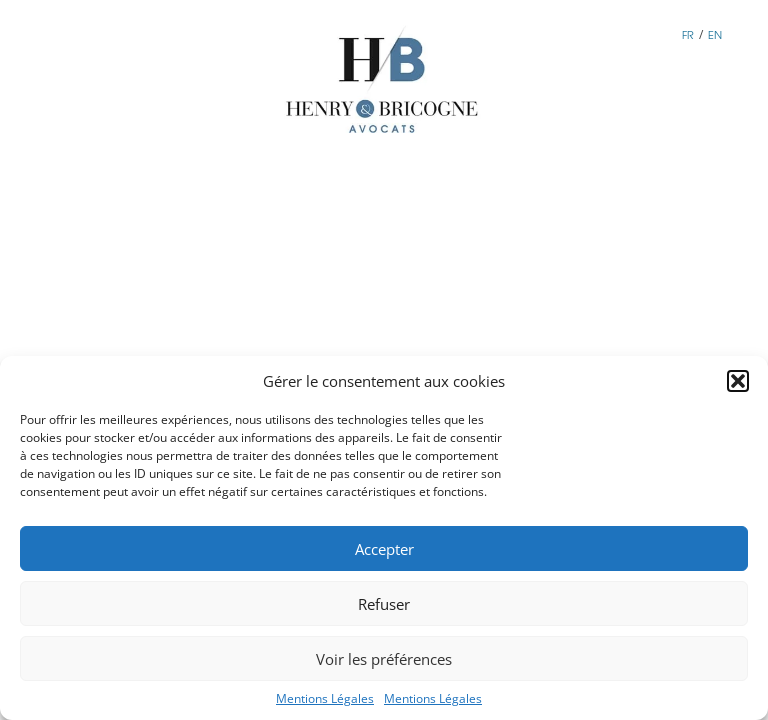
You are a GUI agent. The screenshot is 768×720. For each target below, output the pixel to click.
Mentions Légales (325, 698)
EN (715, 34)
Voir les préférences (384, 659)
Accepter (384, 549)
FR (688, 34)
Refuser (384, 604)
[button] (738, 381)
